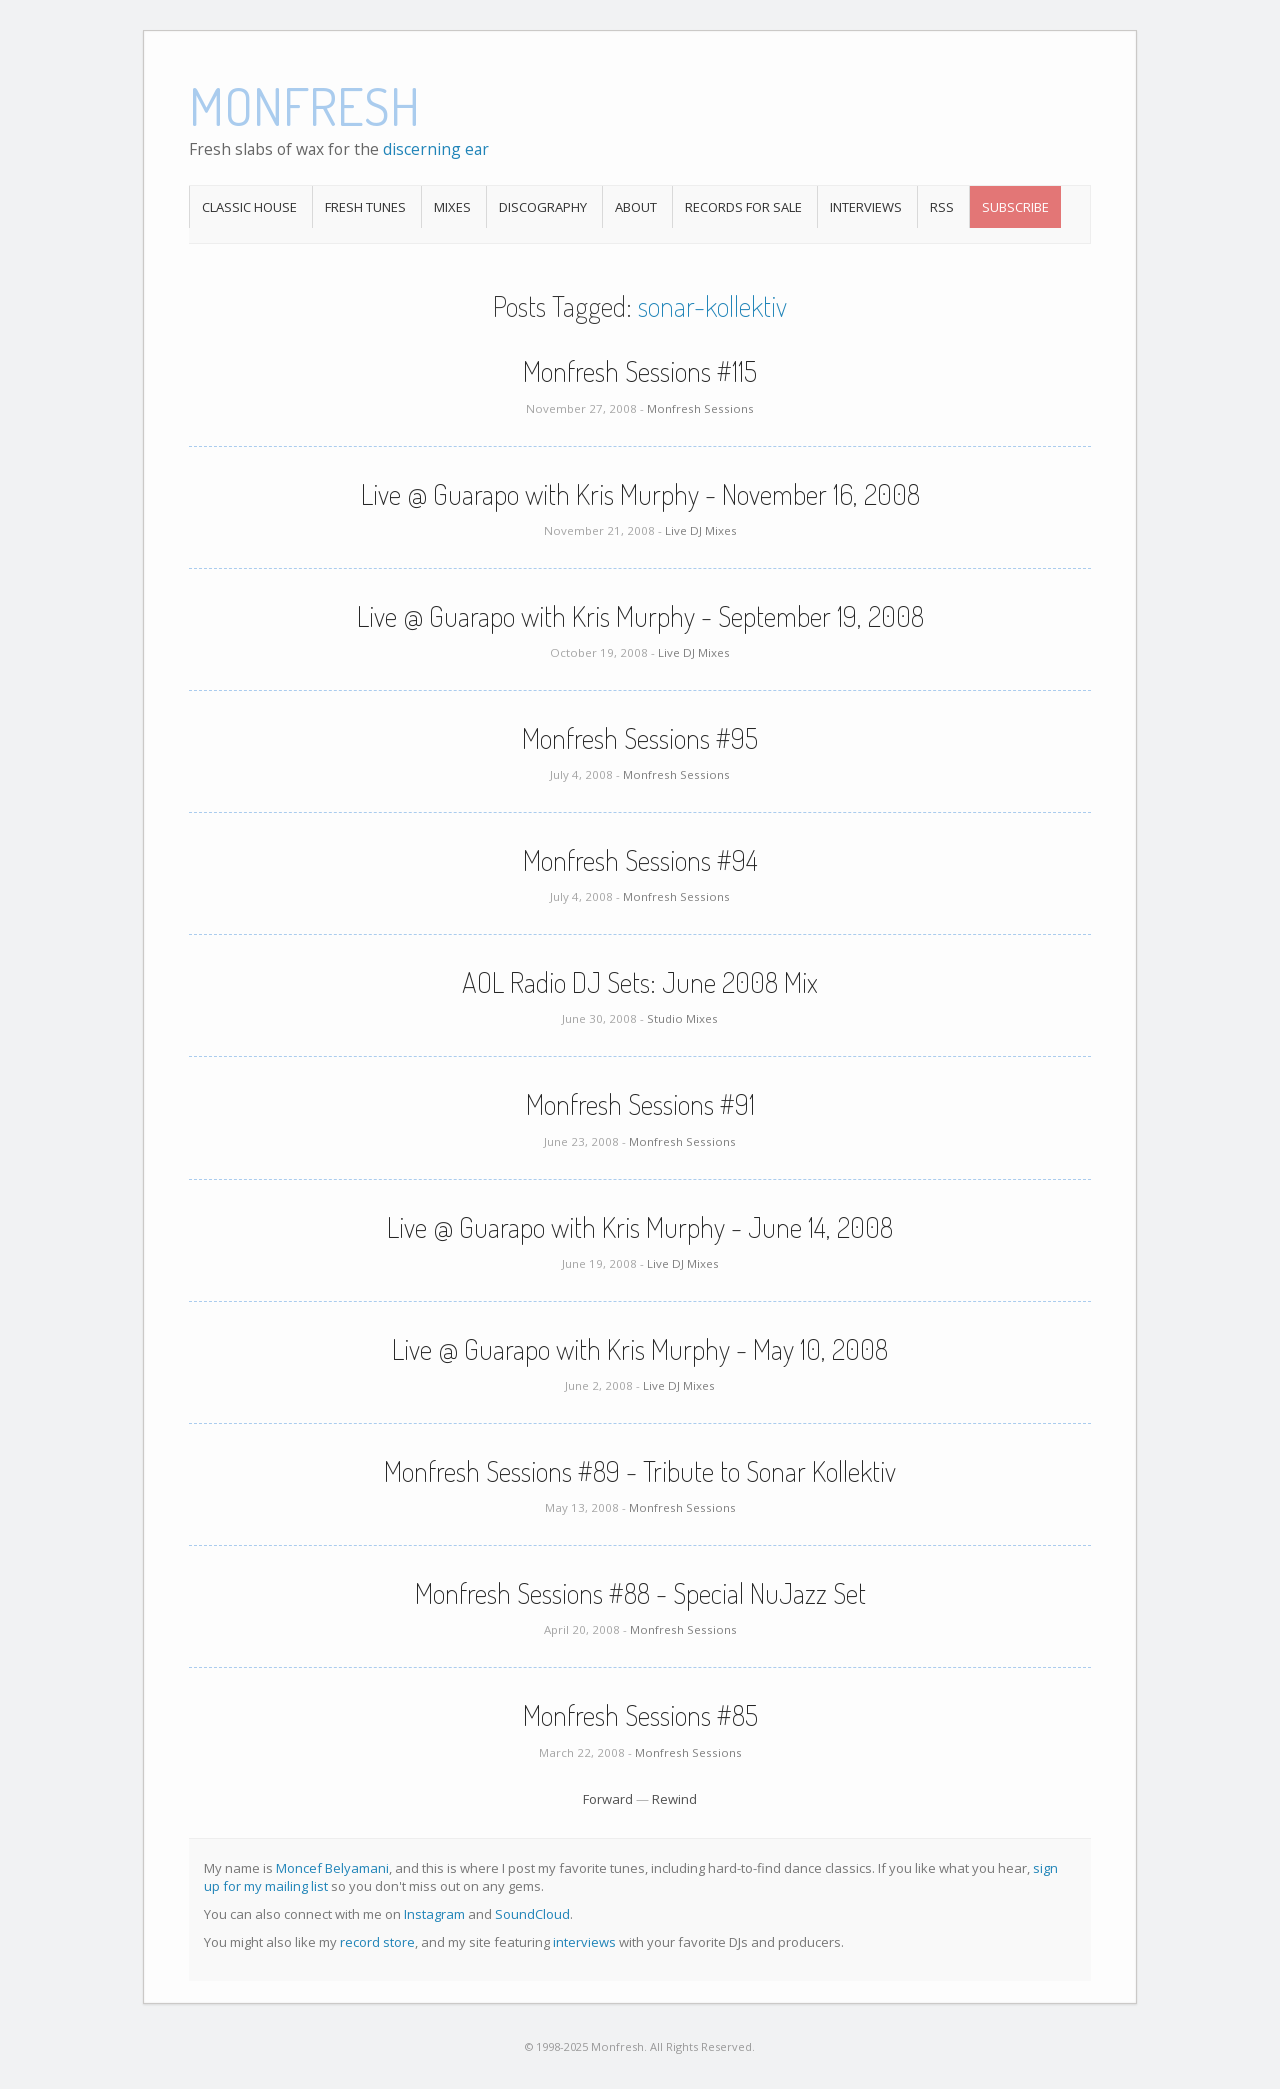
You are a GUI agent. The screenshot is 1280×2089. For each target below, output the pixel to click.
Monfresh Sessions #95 (640, 738)
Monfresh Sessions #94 (640, 860)
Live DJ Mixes (701, 530)
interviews (584, 1942)
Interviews (866, 207)
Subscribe (1015, 207)
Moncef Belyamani (332, 1868)
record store (377, 1942)
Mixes (452, 207)
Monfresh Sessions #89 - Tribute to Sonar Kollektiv (640, 1471)
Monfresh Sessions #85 (640, 1715)
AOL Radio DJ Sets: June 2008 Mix (640, 982)
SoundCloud (532, 1914)
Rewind (674, 1799)
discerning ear (436, 149)
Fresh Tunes (365, 207)
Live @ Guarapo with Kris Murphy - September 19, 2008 (640, 616)
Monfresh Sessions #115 (640, 371)
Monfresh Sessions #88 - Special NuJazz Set (640, 1593)
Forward (608, 1799)
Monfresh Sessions (700, 408)
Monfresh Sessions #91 (640, 1104)
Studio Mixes (682, 1018)
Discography (543, 207)
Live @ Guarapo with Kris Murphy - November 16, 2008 (640, 494)
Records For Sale (743, 207)
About (636, 207)
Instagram (434, 1914)
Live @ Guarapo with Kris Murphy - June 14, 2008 (640, 1227)
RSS (942, 207)
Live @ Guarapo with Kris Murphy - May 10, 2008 (640, 1349)
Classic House (249, 207)
